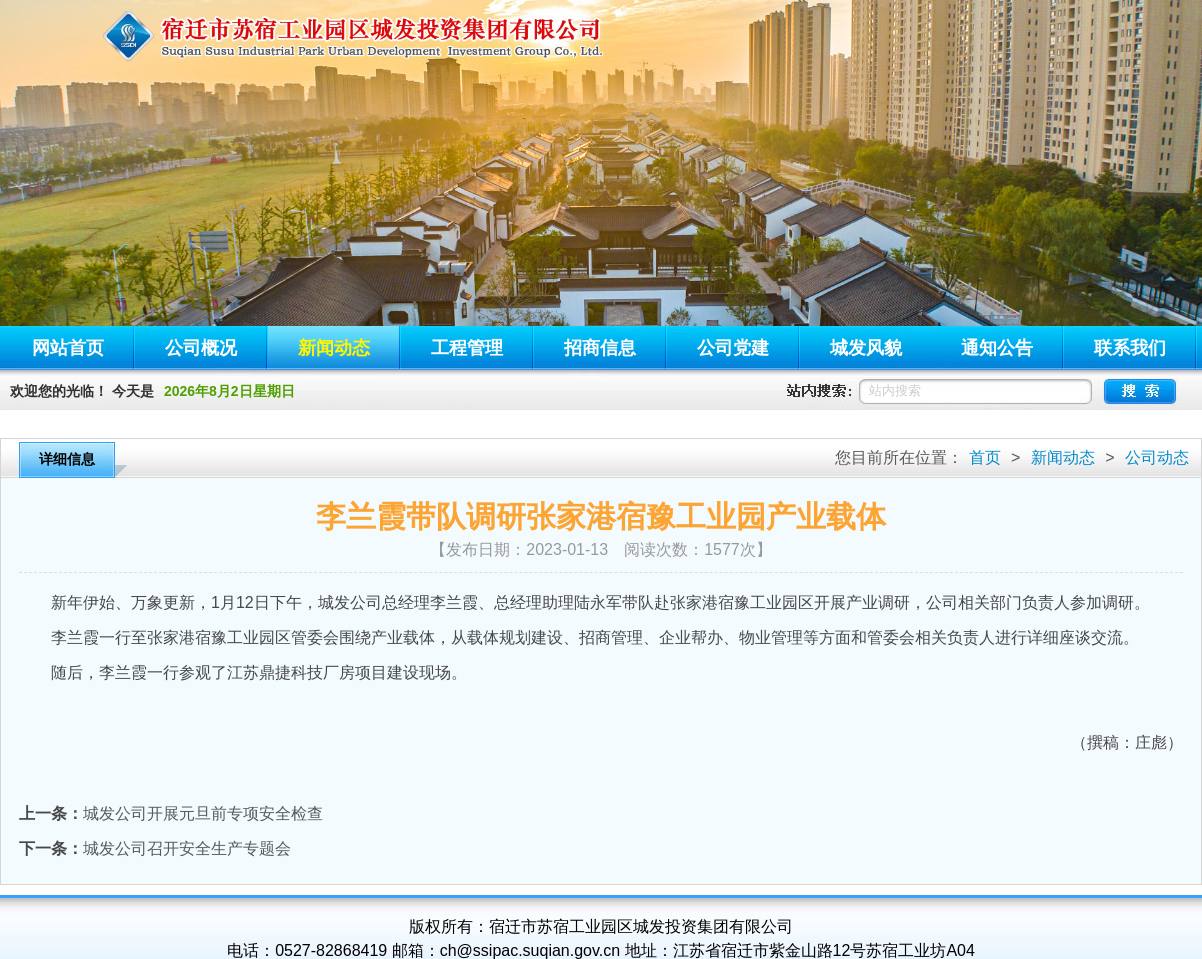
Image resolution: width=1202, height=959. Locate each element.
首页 (985, 457)
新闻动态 (1063, 457)
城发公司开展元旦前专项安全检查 (203, 813)
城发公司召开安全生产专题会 (187, 848)
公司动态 (1157, 457)
